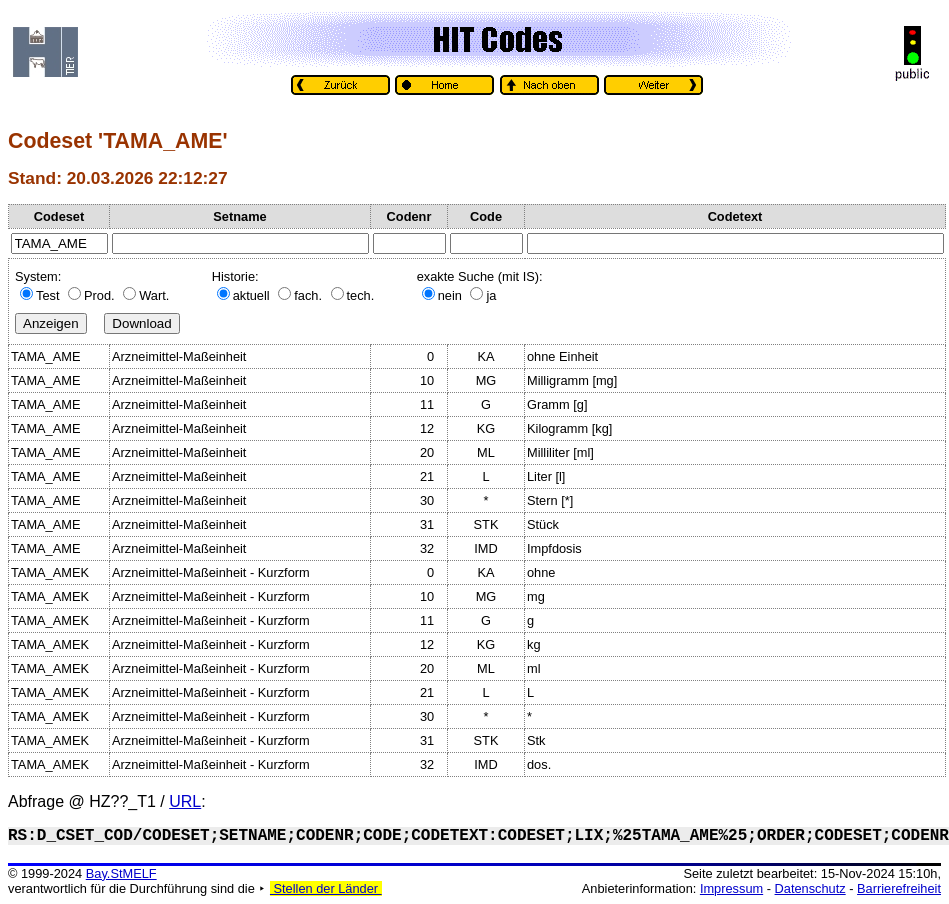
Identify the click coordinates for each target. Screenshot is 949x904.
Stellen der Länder (326, 888)
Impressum (731, 888)
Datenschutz (810, 888)
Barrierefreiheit (899, 888)
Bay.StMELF (121, 873)
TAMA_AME (45, 356)
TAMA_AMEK (50, 572)
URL (185, 801)
